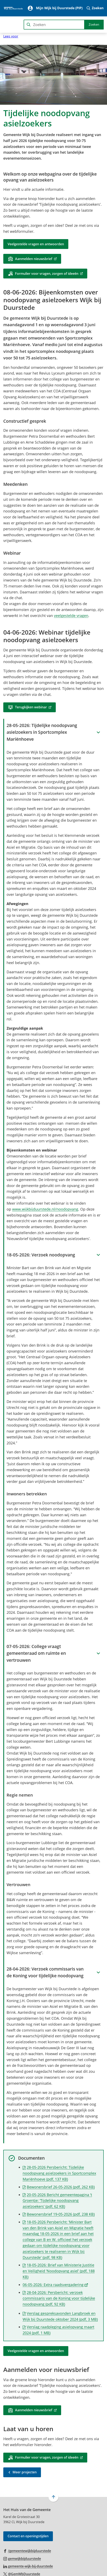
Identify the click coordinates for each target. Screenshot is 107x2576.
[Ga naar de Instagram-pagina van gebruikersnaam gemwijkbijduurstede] (22, 2504)
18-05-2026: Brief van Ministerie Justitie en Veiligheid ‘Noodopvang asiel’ (59, 2217)
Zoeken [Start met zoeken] (94, 24)
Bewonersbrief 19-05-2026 (59, 2160)
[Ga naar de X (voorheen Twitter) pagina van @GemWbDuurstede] (21, 2519)
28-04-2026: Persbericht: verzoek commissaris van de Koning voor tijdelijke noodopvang (59, 2244)
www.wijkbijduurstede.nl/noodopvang (45, 1155)
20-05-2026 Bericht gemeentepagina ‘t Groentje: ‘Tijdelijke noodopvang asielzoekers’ (57, 2146)
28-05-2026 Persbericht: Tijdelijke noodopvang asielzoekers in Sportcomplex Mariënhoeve (59, 2119)
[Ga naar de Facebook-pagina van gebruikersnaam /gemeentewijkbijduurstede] (27, 2496)
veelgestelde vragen (71, 561)
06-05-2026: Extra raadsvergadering (55, 2230)
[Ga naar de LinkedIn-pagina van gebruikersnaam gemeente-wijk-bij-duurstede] (28, 2512)
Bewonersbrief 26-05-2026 (59, 2132)
